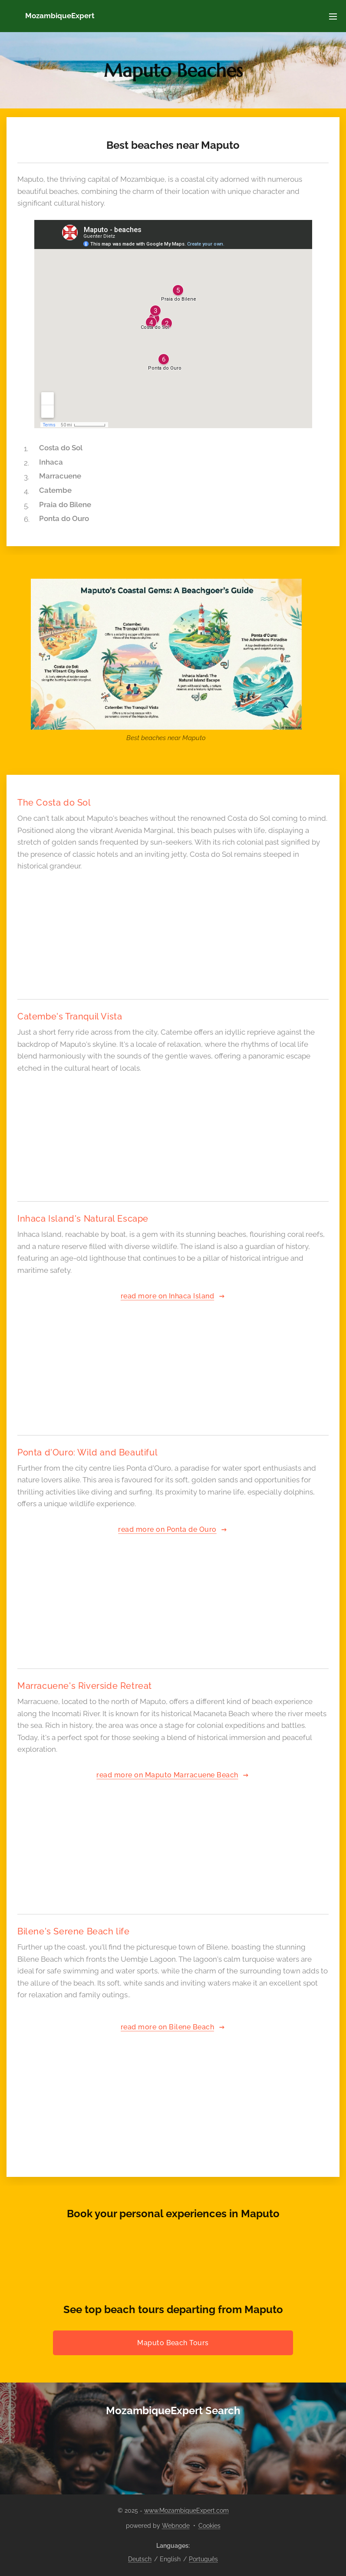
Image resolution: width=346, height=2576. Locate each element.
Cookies (209, 2525)
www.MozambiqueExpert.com (186, 2510)
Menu (333, 16)
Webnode (176, 2525)
